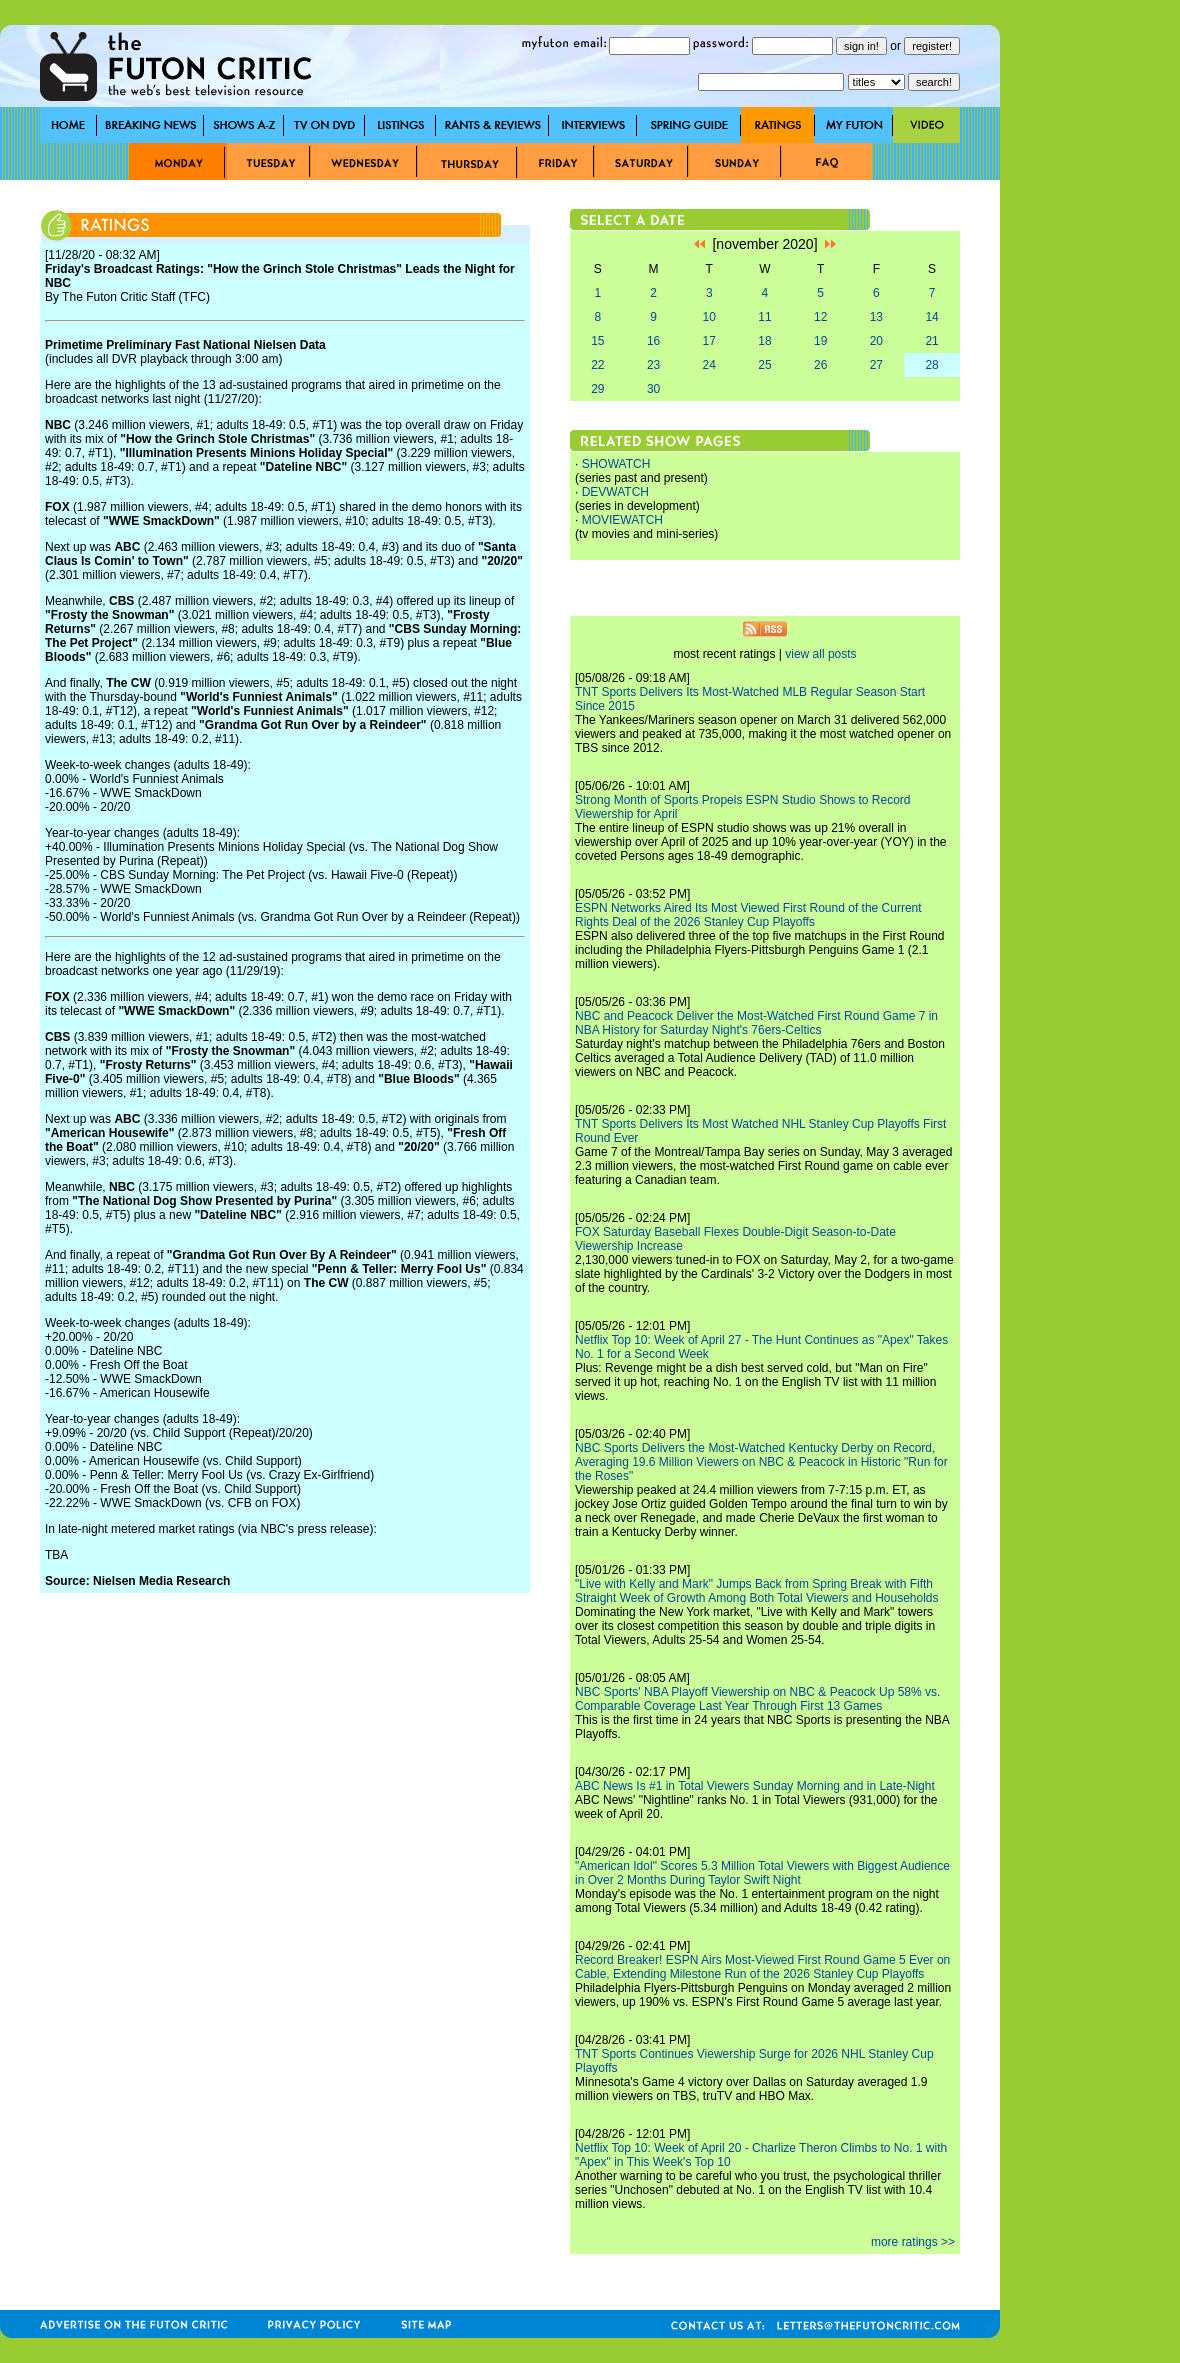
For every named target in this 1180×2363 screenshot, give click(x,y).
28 (931, 365)
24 (709, 365)
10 (709, 317)
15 (597, 341)
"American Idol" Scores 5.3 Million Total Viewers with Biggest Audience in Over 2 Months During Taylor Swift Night (762, 1873)
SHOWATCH (616, 464)
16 (653, 341)
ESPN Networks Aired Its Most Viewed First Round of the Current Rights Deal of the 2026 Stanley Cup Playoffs (748, 915)
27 (876, 365)
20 (876, 341)
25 (764, 365)
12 (820, 317)
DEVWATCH (615, 492)
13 (876, 317)
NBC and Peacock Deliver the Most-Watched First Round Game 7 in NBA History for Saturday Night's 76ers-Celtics (756, 1023)
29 (597, 389)
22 (597, 365)
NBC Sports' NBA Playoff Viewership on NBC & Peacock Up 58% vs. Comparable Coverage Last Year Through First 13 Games (757, 1699)
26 (820, 365)
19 (820, 341)
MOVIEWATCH (622, 520)
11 (764, 317)
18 (764, 341)
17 (709, 341)
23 (653, 365)
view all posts (820, 654)
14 (931, 317)
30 (653, 389)
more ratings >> (913, 2242)
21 (931, 341)
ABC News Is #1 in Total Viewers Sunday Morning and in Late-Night (755, 1786)
